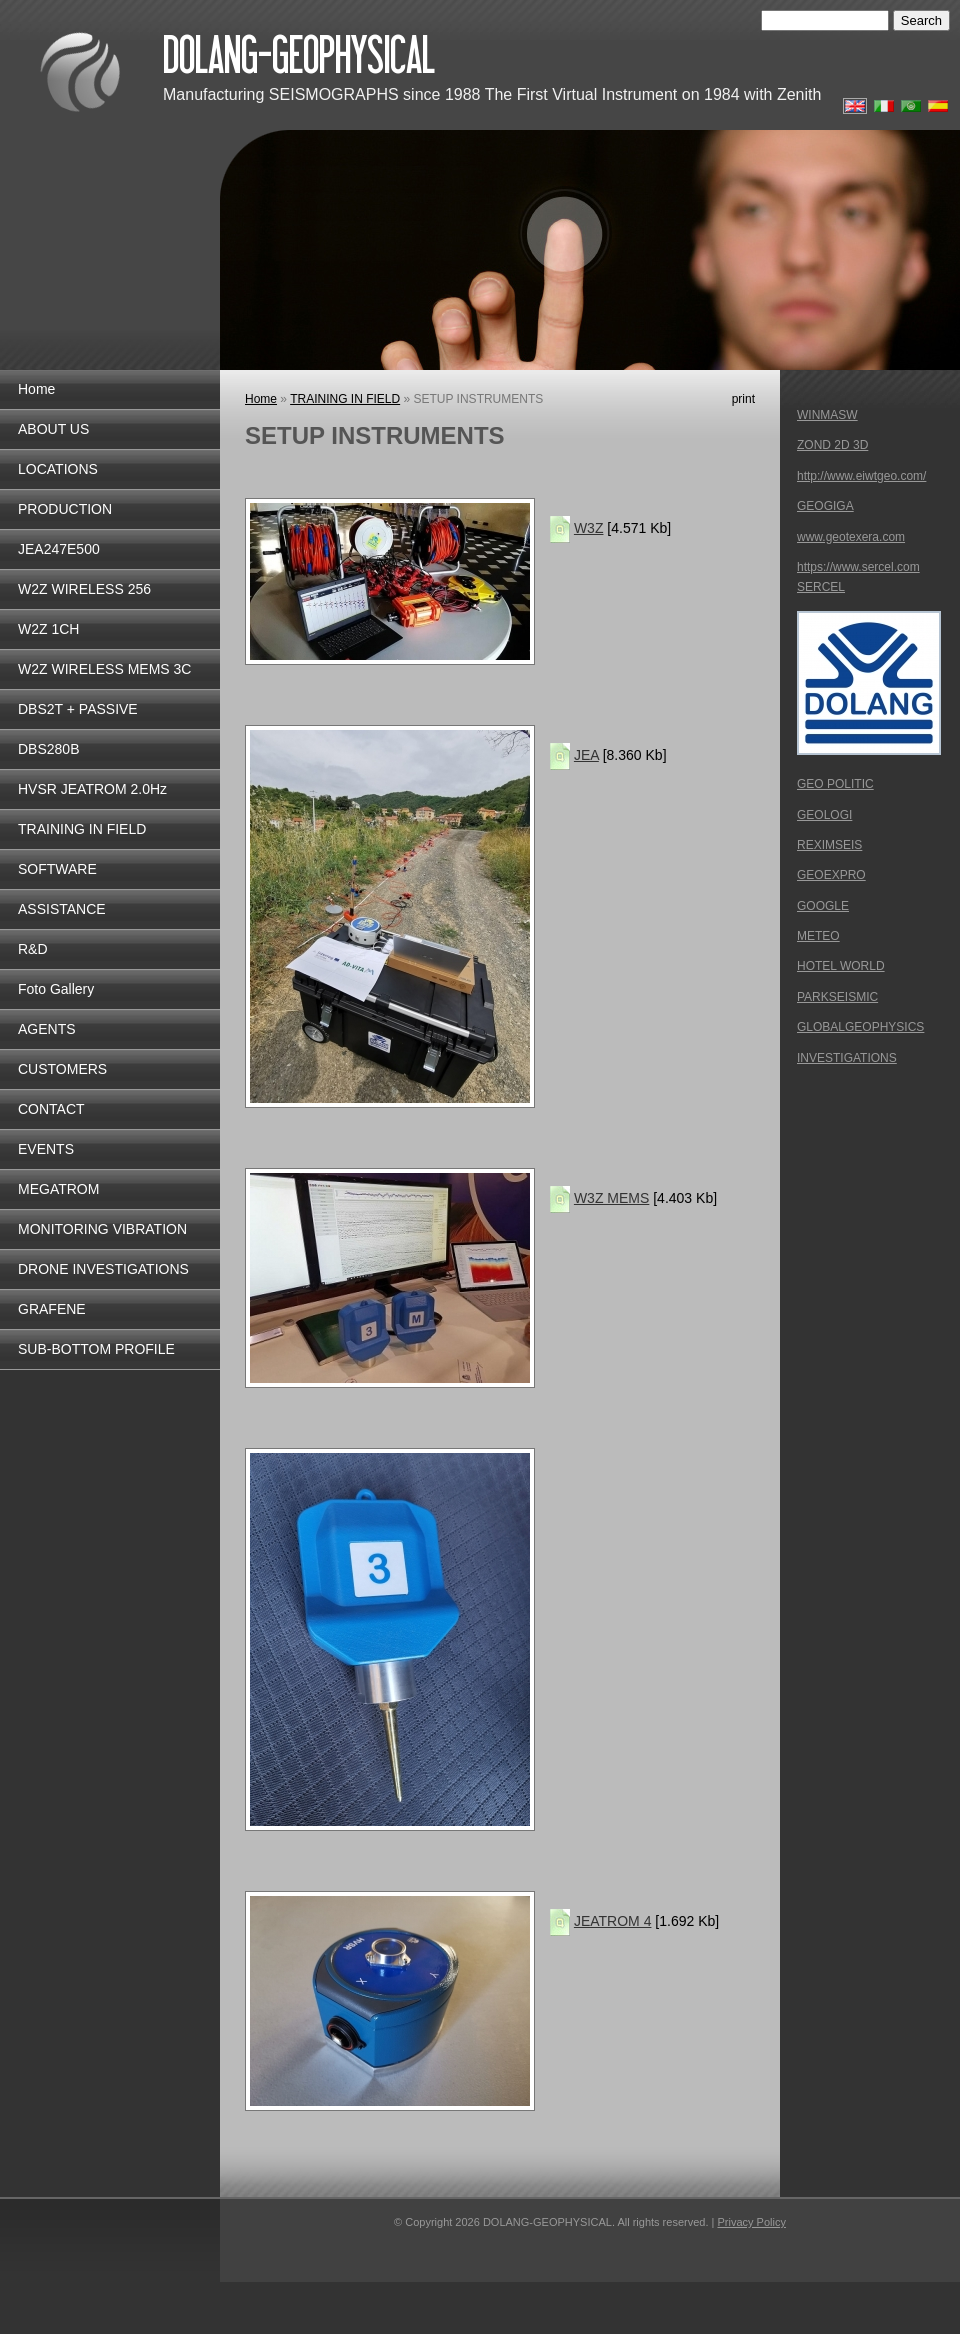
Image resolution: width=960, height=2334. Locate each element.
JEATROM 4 (613, 1921)
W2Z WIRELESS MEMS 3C (104, 669)
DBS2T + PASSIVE (78, 709)
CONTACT (51, 1109)
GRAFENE (52, 1309)
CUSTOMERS (62, 1069)
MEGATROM (58, 1189)
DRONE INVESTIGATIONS (103, 1269)
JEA (586, 755)
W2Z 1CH (48, 629)
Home (36, 389)
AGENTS (47, 1029)
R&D (33, 949)
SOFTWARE (57, 869)
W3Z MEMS (611, 1198)
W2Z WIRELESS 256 (84, 589)
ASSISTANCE (62, 909)
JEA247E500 (59, 549)
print (743, 399)
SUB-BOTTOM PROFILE (96, 1349)
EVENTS (46, 1149)
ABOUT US (53, 429)
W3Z (589, 528)
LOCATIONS (58, 469)
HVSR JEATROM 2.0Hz (92, 789)
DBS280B (48, 749)
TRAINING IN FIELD (82, 829)
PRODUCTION (65, 509)
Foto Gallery (56, 989)
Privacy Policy (751, 2222)
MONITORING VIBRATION (102, 1229)
